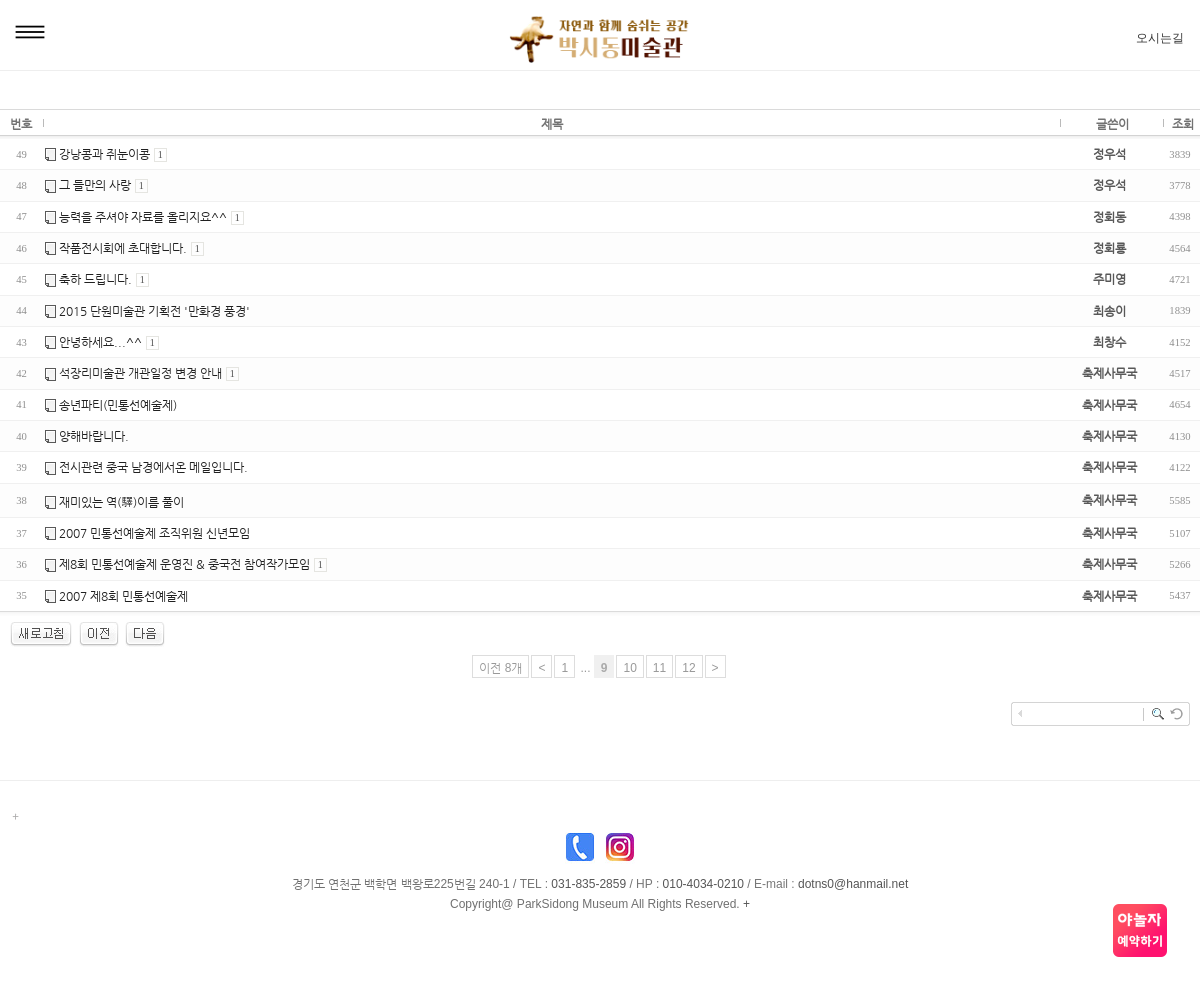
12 (688, 668)
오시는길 (1160, 38)
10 (629, 668)
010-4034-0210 (703, 884)
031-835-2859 (588, 884)
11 (659, 668)
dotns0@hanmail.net (853, 884)
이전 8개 (500, 668)
